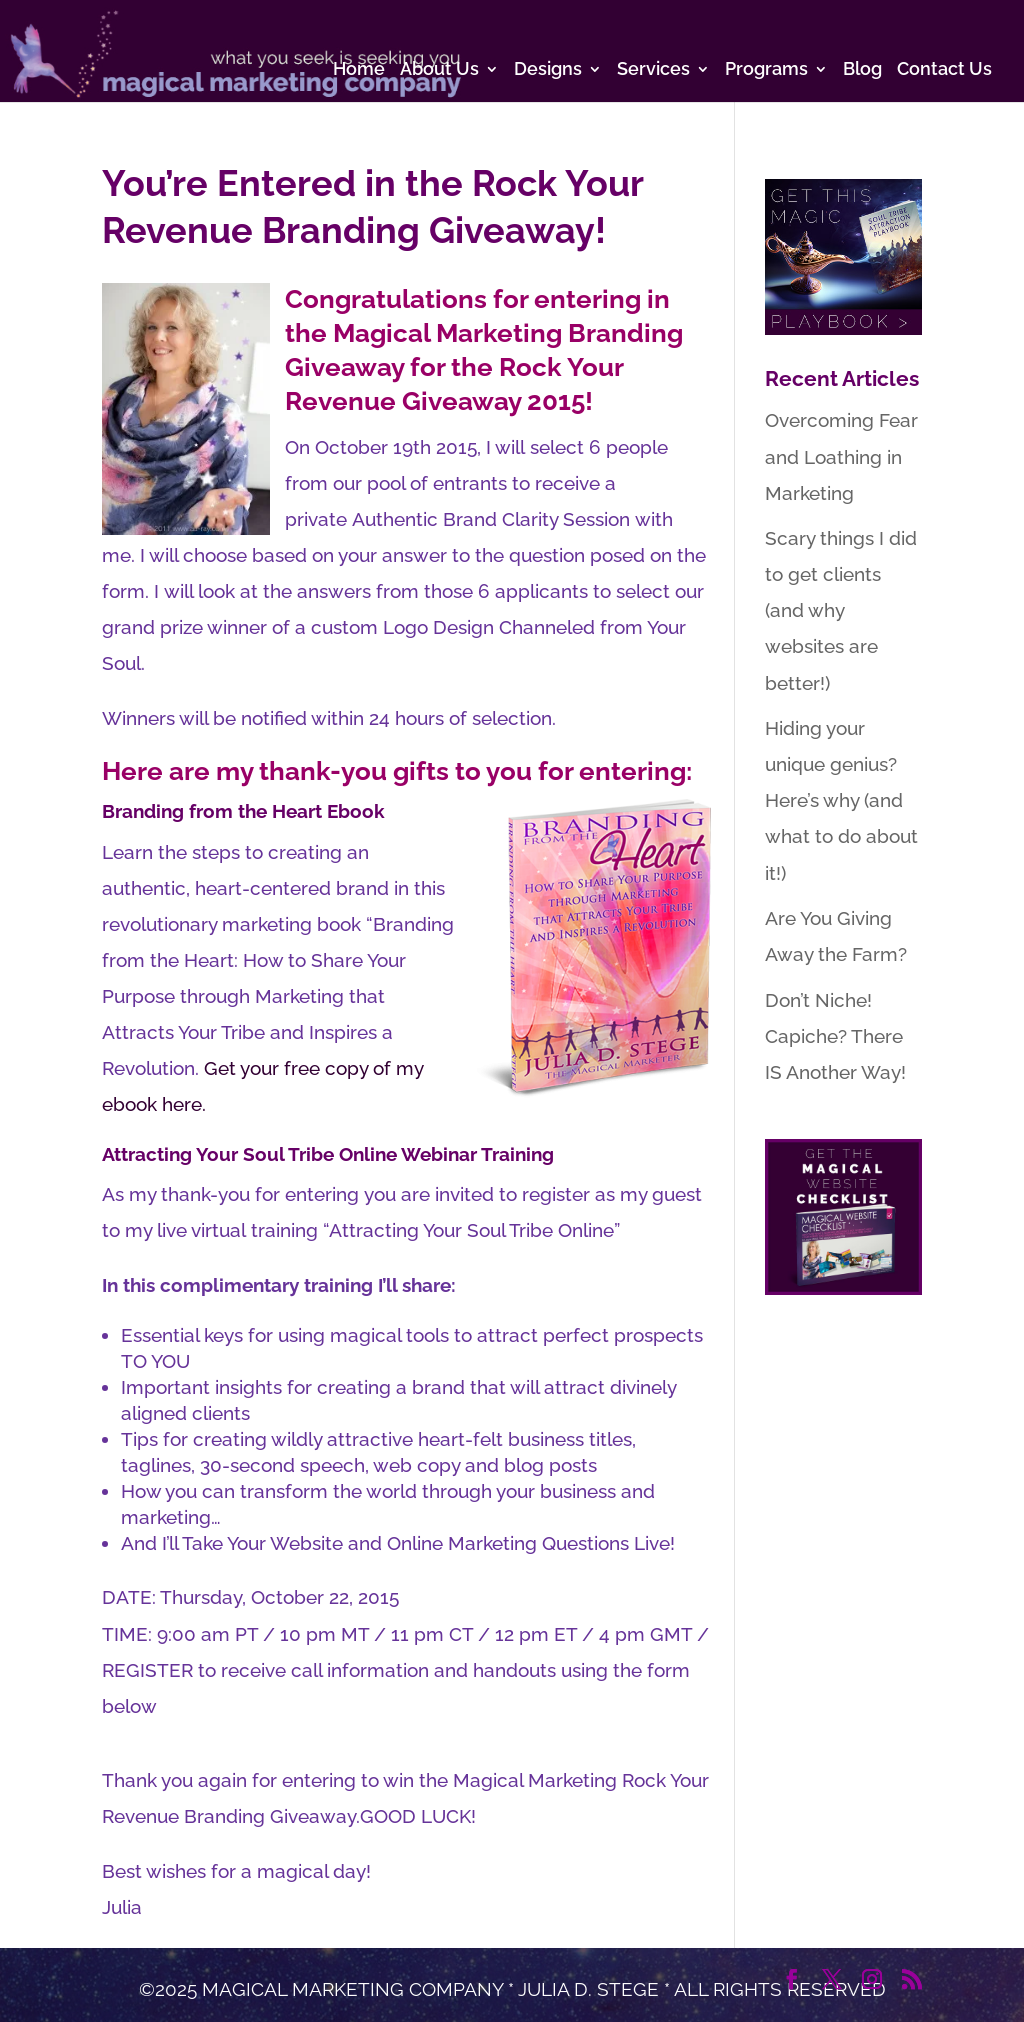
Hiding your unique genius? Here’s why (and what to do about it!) (841, 800)
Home (359, 70)
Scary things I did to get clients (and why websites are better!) (841, 610)
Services (653, 70)
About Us (439, 70)
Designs (548, 70)
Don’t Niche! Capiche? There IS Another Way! (835, 1036)
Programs (766, 70)
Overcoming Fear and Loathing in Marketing (841, 456)
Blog (862, 70)
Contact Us (944, 70)
